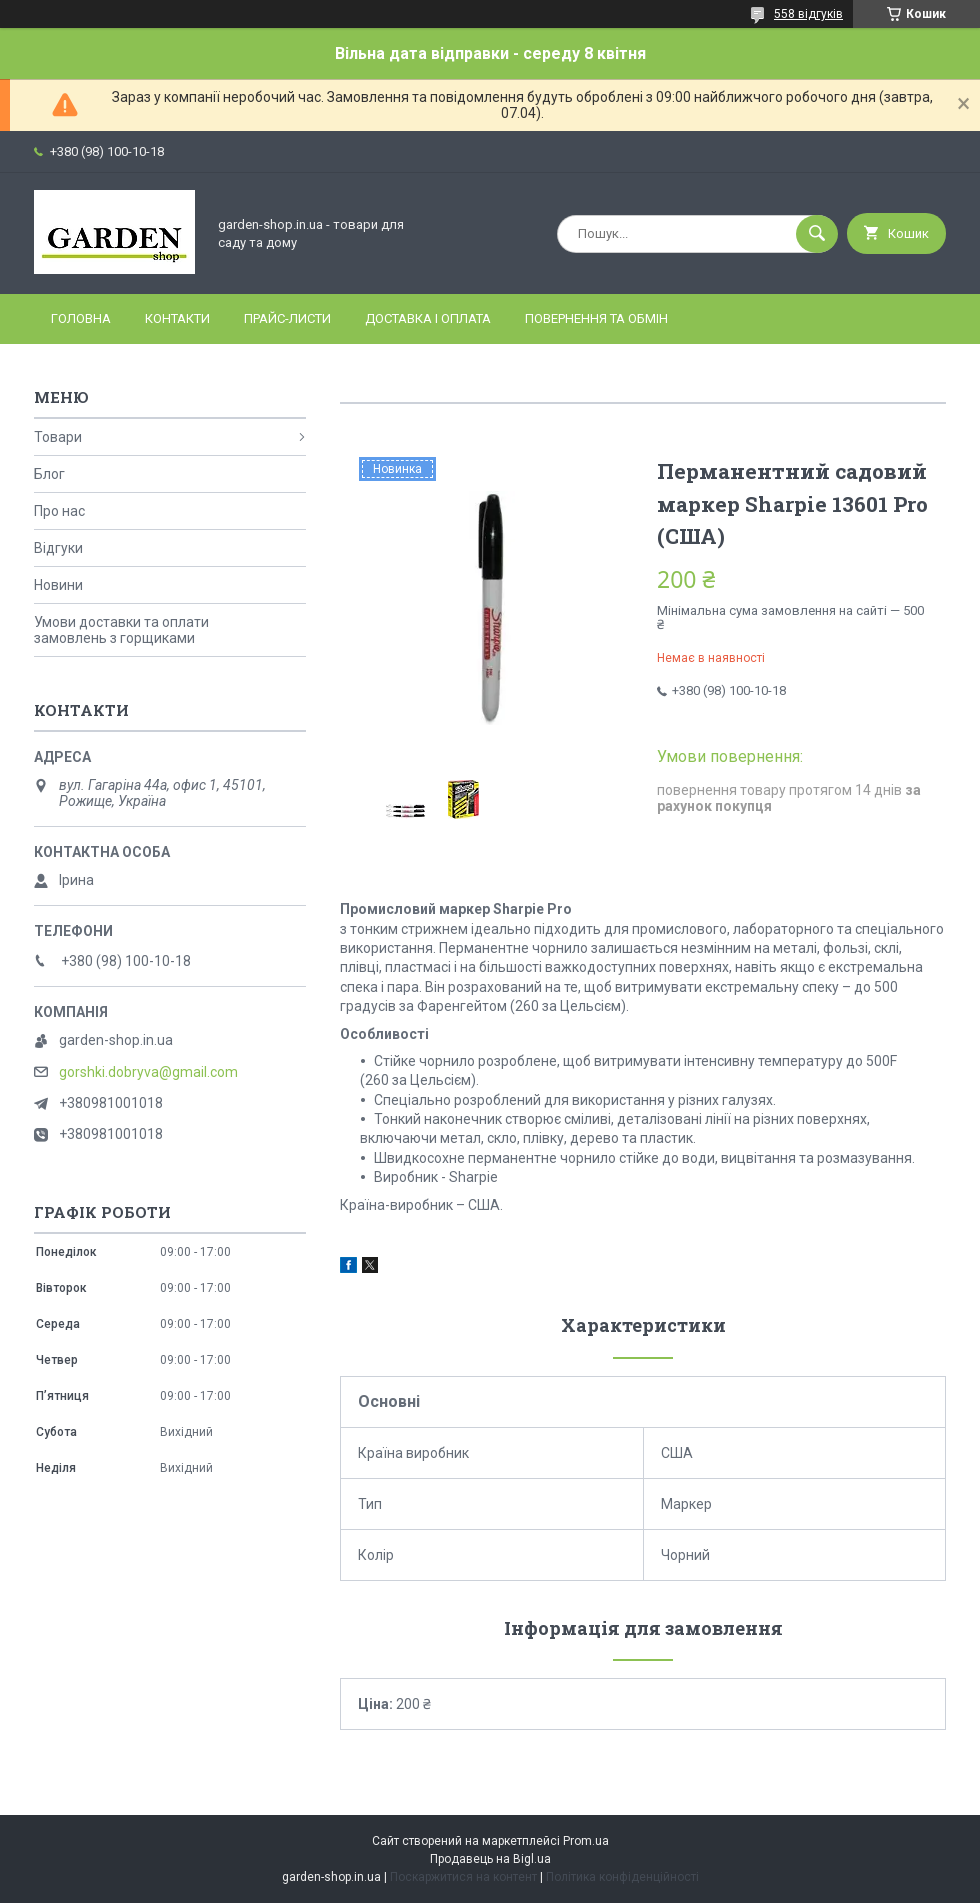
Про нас (59, 511)
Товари (58, 437)
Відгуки (58, 548)
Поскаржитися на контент (463, 1877)
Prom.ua (586, 1841)
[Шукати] (817, 234)
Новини (58, 585)
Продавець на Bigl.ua (490, 1859)
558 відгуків (808, 14)
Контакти (177, 318)
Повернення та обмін (596, 318)
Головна (81, 318)
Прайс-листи (287, 318)
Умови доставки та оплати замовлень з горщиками (121, 630)
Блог (49, 474)
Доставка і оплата (428, 318)
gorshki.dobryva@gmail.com (148, 1072)
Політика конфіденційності (622, 1877)
